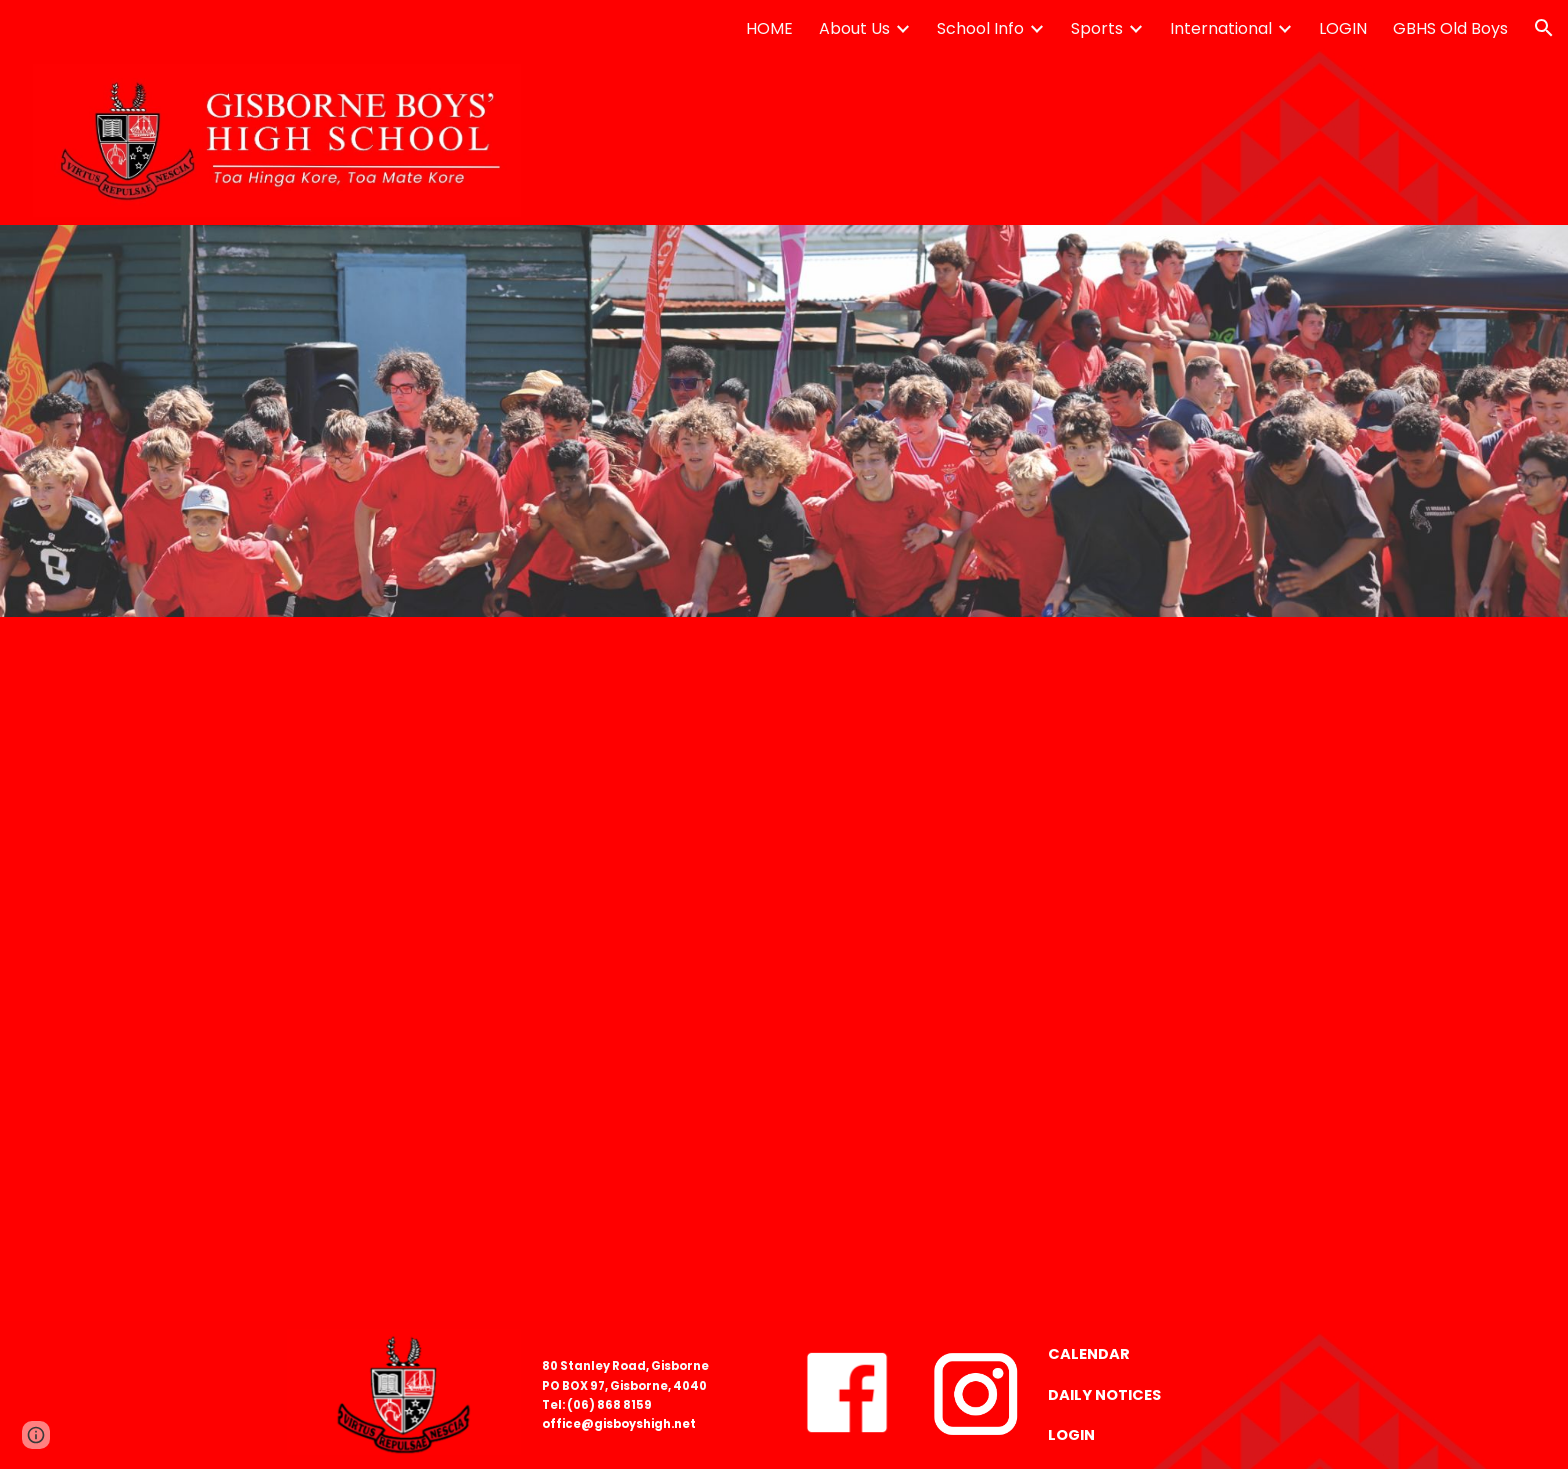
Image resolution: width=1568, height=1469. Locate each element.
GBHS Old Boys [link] (1450, 28)
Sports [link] (1097, 28)
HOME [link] (769, 28)
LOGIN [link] (1343, 28)
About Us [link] (854, 28)
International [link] (1221, 28)
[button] (1544, 28)
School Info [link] (980, 28)
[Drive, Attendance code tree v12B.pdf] (784, 969)
